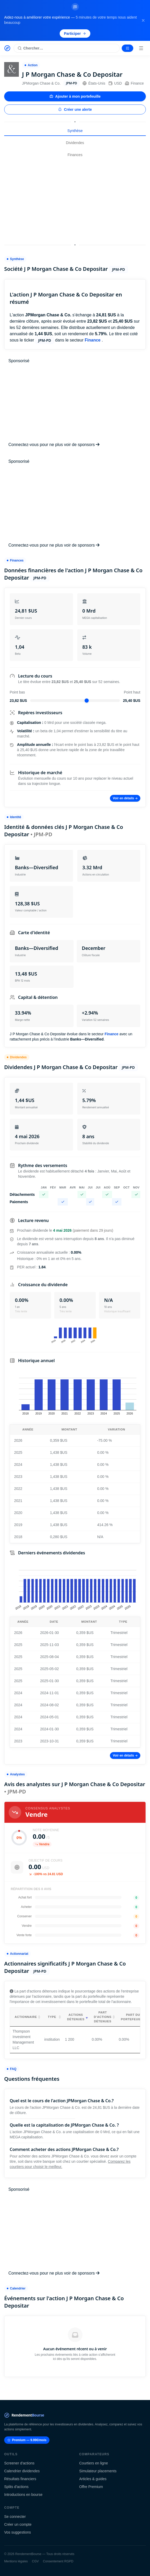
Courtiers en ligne (93, 2463)
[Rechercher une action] (67, 48)
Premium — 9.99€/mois (26, 2440)
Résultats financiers (20, 2479)
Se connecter (15, 2516)
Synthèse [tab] (74, 131)
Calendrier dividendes (22, 2471)
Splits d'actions (16, 2487)
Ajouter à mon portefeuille (75, 96)
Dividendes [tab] (75, 143)
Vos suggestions (17, 2532)
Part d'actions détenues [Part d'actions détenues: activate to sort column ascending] (103, 2017)
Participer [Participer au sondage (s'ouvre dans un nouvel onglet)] (75, 33)
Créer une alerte (75, 109)
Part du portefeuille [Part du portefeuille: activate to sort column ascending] (133, 2017)
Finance (134, 83)
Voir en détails (125, 798)
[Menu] (141, 48)
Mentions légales (16, 2561)
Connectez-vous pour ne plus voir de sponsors (53, 444)
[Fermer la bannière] (143, 20)
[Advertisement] (75, 201)
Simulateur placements (97, 2471)
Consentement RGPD (58, 2561)
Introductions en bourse (23, 2494)
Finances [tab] (75, 155)
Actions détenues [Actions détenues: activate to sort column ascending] (75, 2017)
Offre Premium (91, 2487)
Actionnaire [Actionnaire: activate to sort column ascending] (26, 2016)
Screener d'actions (19, 2463)
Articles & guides (93, 2479)
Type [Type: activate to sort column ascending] (52, 2016)
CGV (35, 2561)
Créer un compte (17, 2524)
